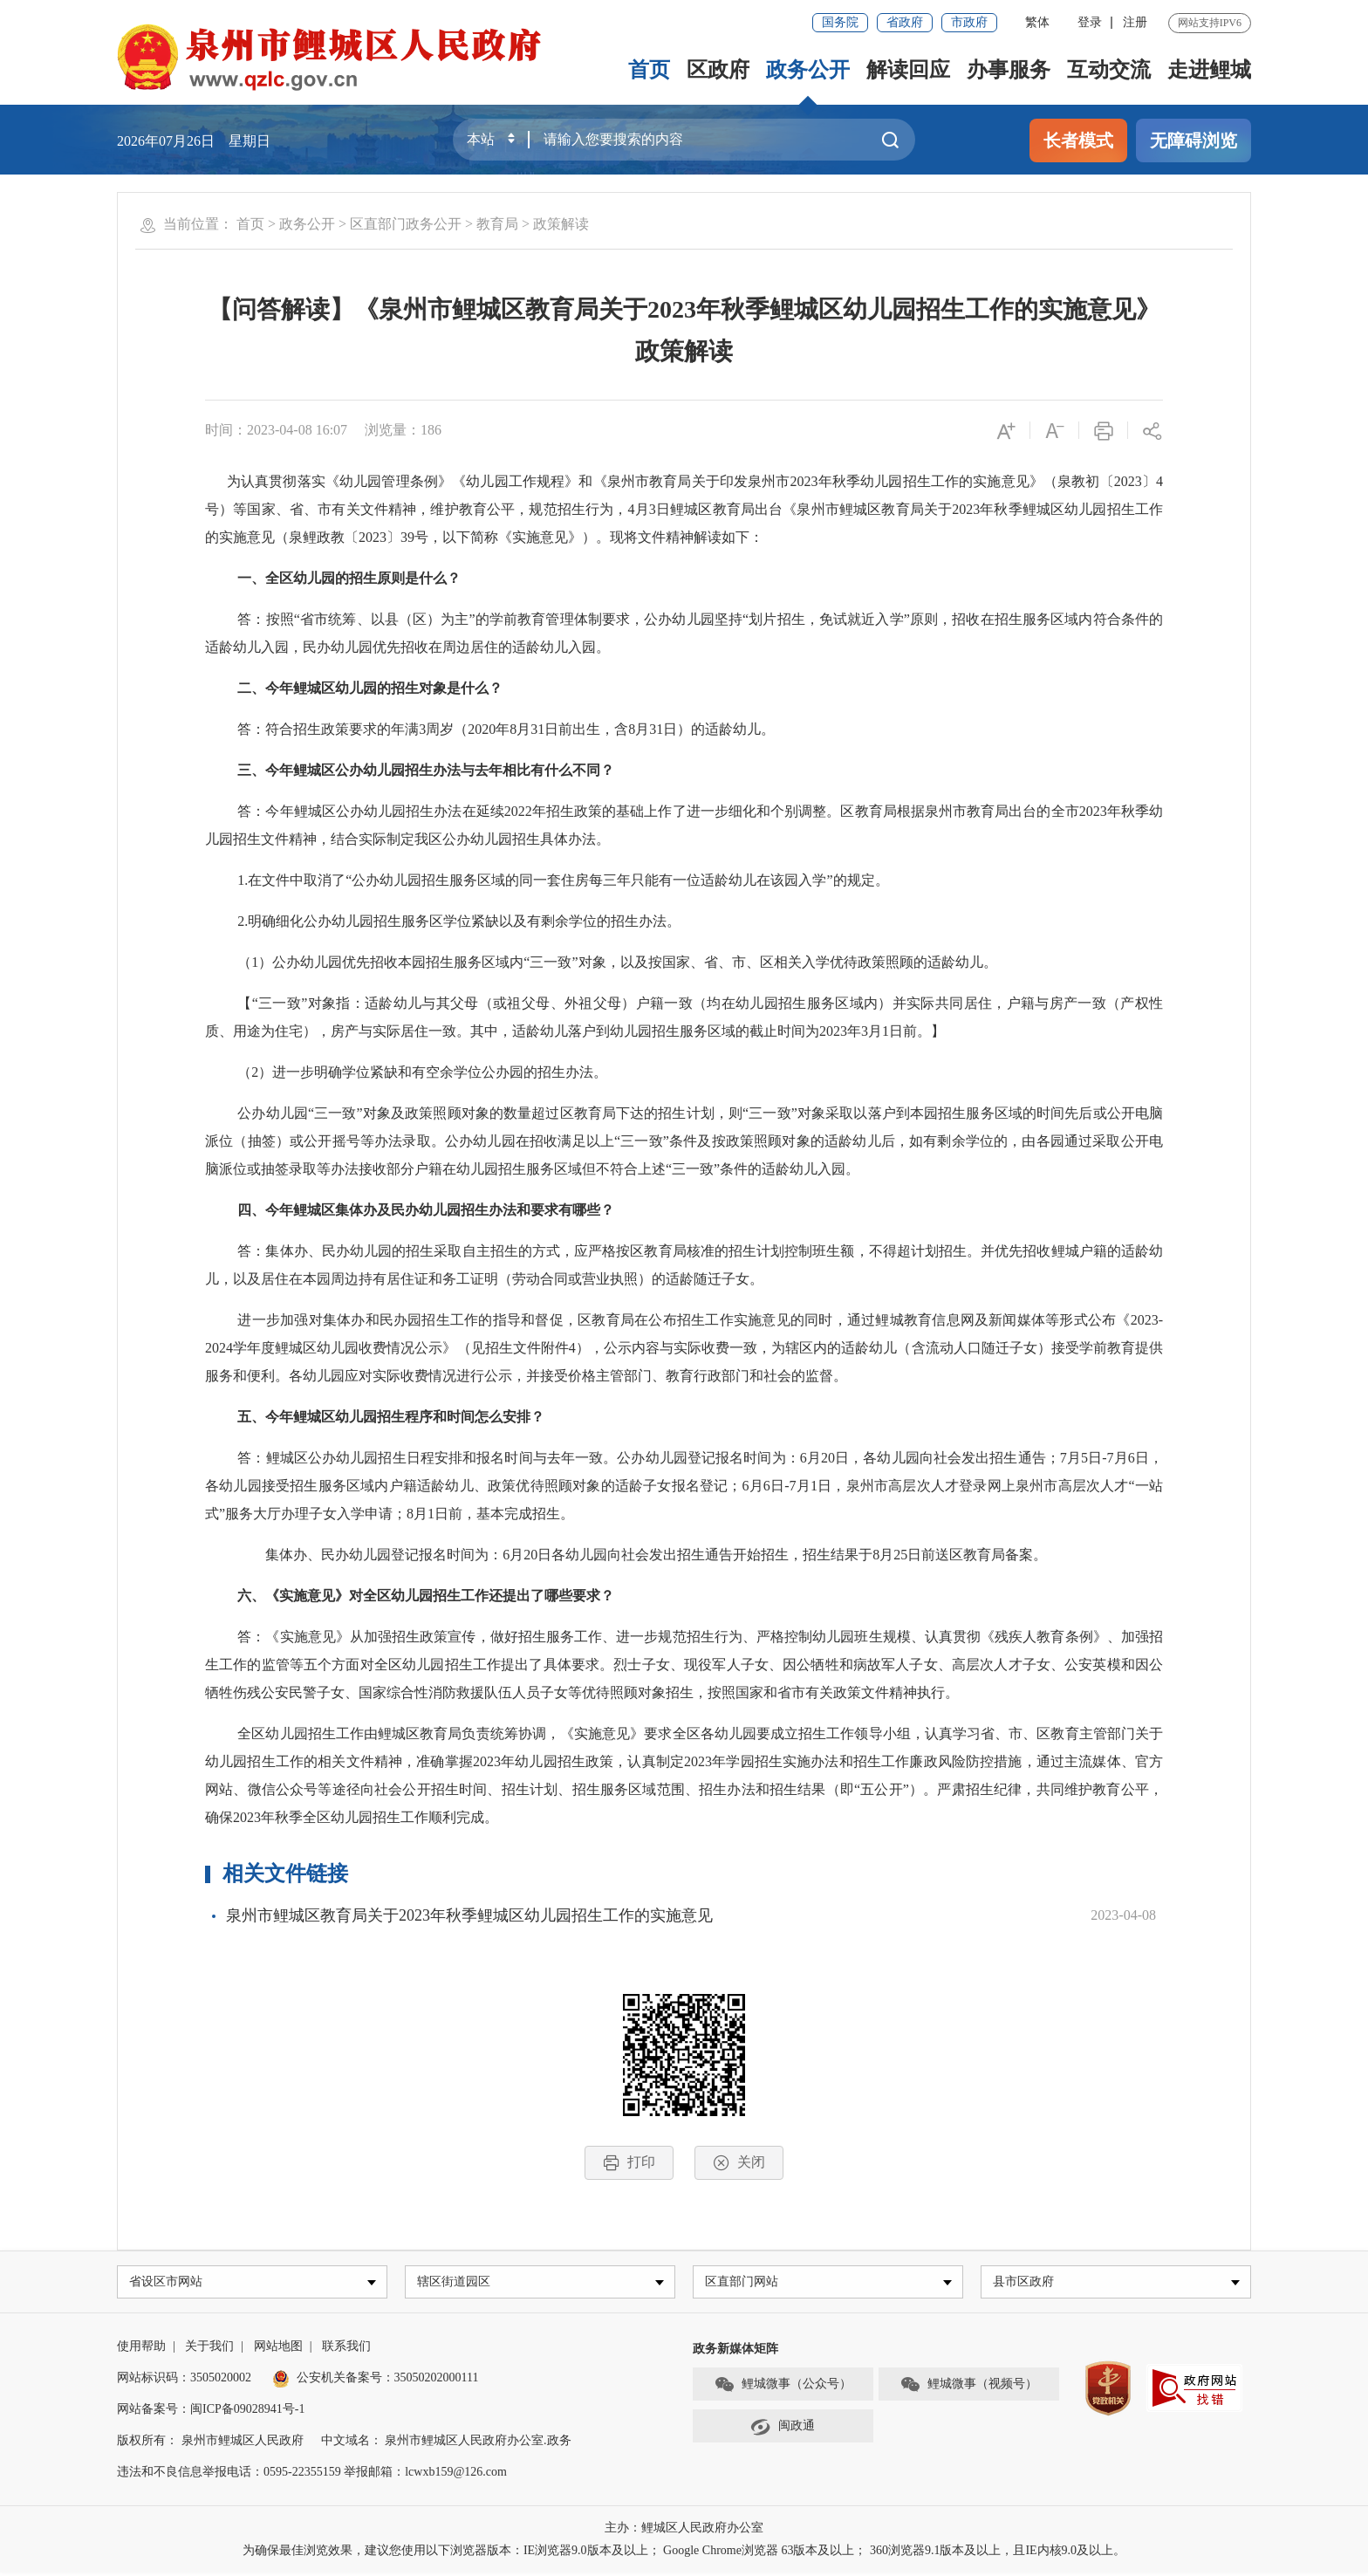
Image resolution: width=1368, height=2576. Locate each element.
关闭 (739, 2163)
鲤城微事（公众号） (783, 2387)
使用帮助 (141, 2349)
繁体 (1037, 22)
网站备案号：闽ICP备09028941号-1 (210, 2412)
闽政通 (782, 2429)
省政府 (904, 22)
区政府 (718, 69)
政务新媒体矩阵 (735, 2352)
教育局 (497, 223)
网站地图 (278, 2349)
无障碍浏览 (1193, 140)
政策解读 (561, 223)
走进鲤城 (1209, 69)
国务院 (840, 22)
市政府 (969, 22)
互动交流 (1109, 69)
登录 (1089, 22)
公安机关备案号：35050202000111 (375, 2381)
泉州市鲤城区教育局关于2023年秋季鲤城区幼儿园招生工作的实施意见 (469, 1915)
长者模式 (1078, 140)
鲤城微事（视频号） (968, 2387)
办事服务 (1008, 69)
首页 (649, 69)
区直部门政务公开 (406, 223)
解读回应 (908, 69)
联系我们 (346, 2349)
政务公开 (808, 69)
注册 (1135, 22)
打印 (629, 2163)
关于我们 (209, 2349)
